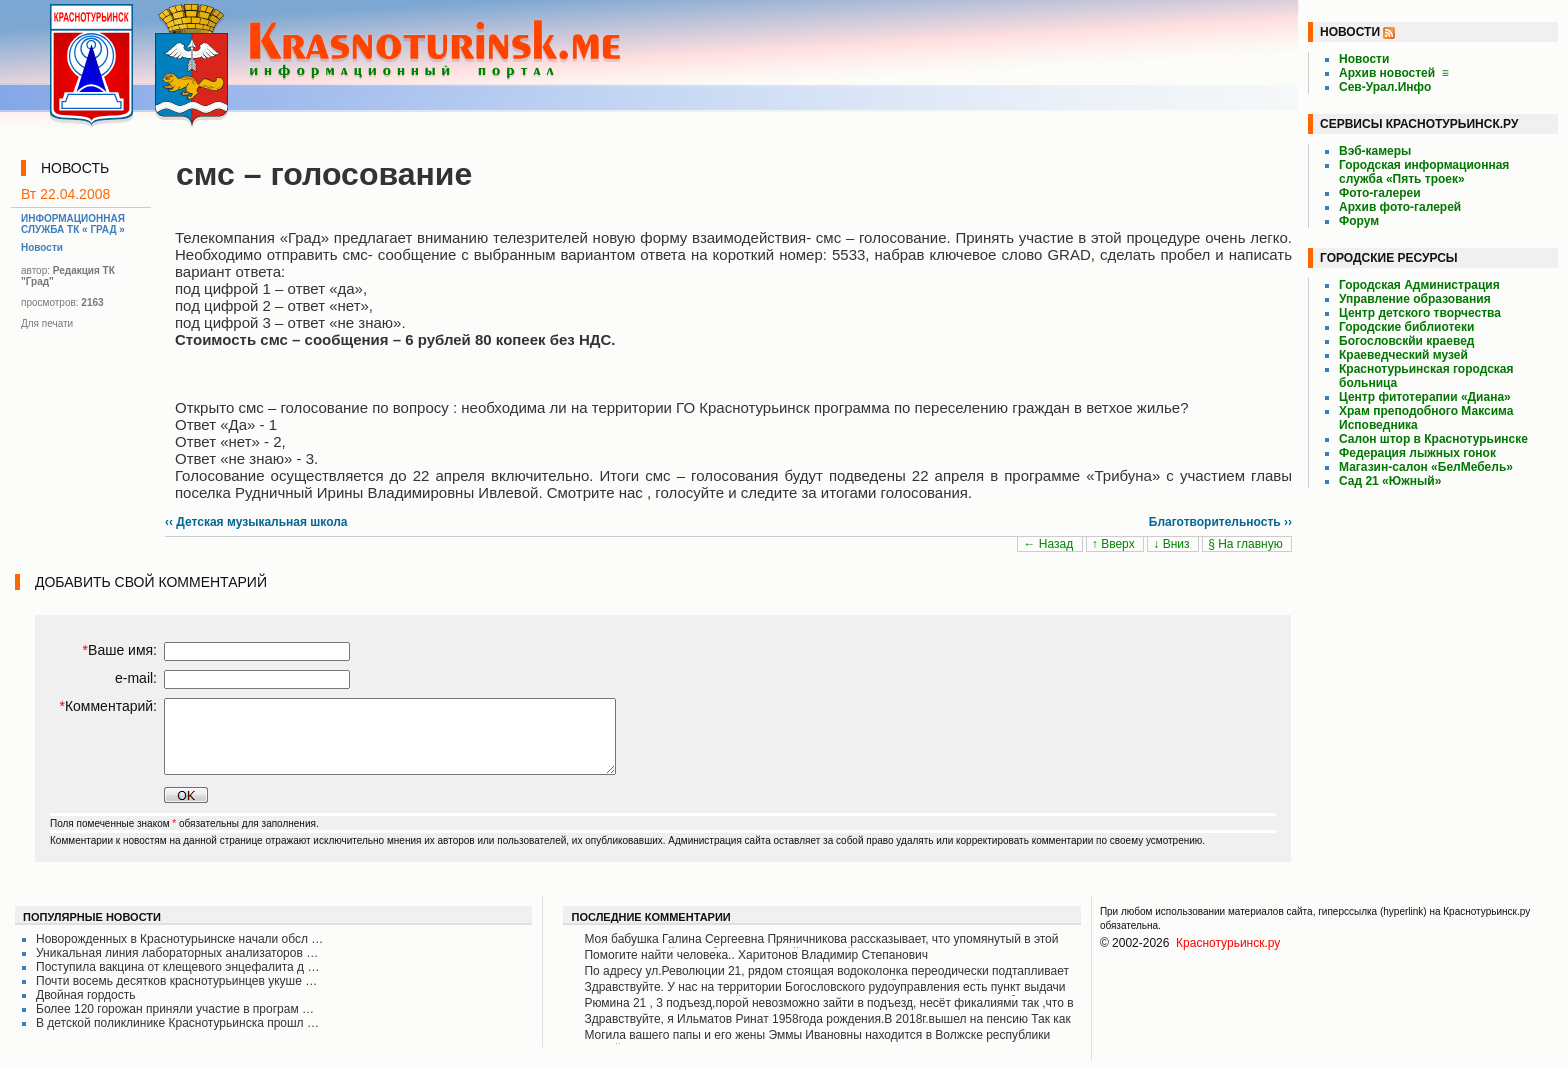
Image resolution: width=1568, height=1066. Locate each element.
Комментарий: (108, 706)
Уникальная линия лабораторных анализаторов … (177, 953)
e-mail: (136, 678)
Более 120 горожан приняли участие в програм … (175, 1009)
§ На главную (1247, 544)
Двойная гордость (86, 995)
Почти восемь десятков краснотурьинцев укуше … (176, 981)
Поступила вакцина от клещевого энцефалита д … (177, 967)
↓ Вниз (1173, 544)
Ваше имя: (120, 650)
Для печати (47, 323)
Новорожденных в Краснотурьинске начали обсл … (179, 939)
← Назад (1049, 544)
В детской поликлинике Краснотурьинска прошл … (177, 1023)
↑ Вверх (1115, 544)
